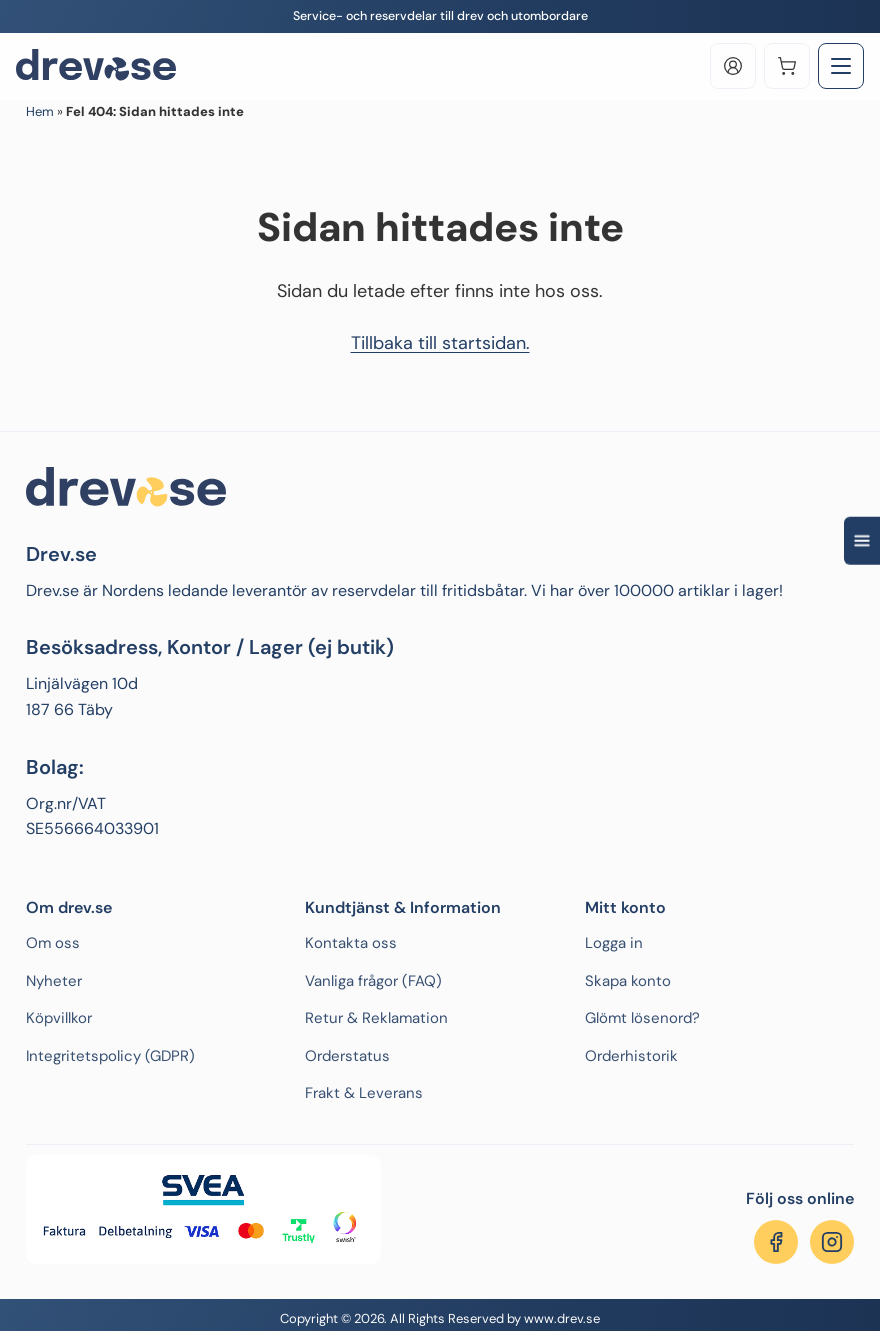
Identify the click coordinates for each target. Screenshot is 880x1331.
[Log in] (733, 66)
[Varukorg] (787, 66)
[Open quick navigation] (862, 540)
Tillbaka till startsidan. (440, 343)
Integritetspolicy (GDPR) (110, 1056)
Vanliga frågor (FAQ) (373, 981)
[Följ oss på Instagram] (832, 1242)
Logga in (614, 943)
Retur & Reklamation (376, 1018)
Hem (40, 111)
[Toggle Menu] (841, 66)
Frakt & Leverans (364, 1093)
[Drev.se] (96, 66)
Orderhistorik (631, 1056)
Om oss (53, 943)
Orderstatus (347, 1056)
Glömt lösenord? (642, 1018)
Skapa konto (628, 981)
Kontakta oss (351, 943)
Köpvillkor (59, 1018)
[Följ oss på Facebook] (776, 1242)
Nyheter (54, 981)
